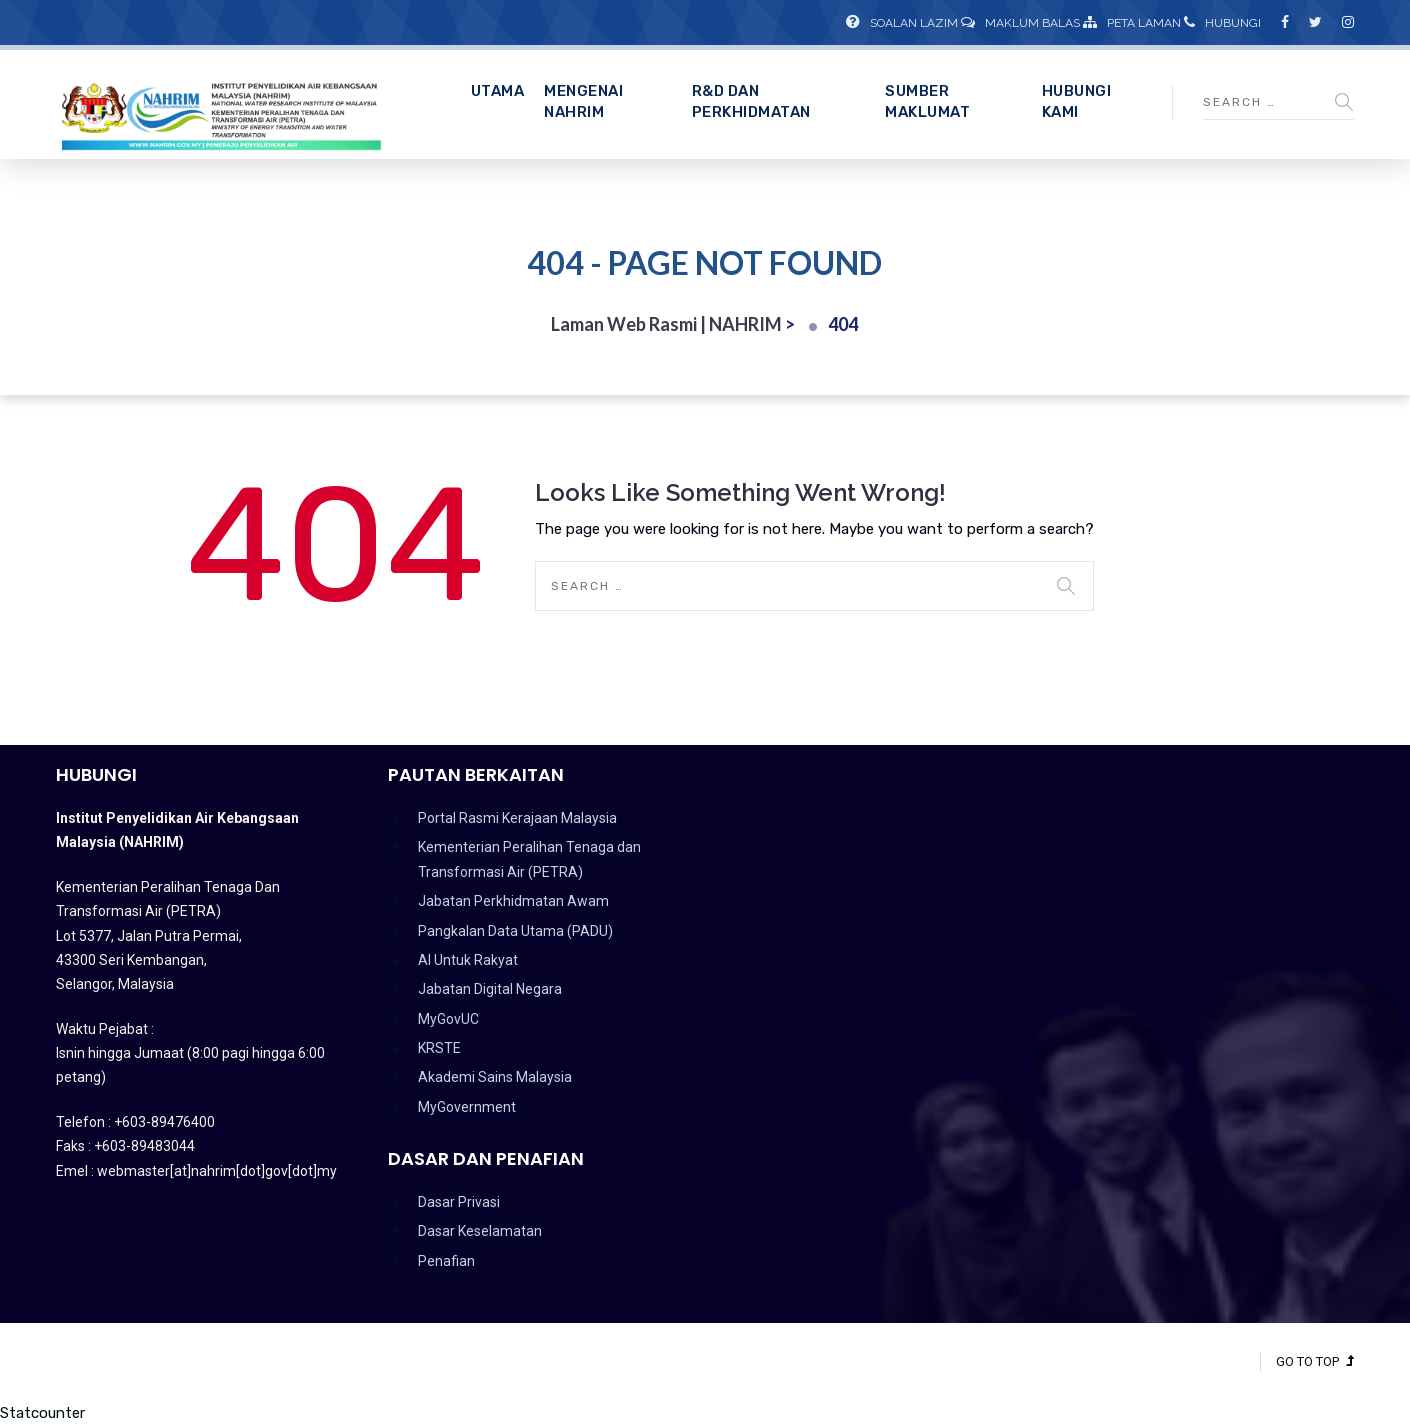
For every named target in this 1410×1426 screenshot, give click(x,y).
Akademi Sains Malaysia (495, 1077)
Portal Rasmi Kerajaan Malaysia (517, 818)
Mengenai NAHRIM (583, 101)
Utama (498, 91)
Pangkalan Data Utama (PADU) (515, 931)
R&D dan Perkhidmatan (751, 101)
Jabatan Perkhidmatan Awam (513, 901)
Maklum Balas (1020, 23)
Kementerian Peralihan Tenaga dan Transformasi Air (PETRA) (529, 859)
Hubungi (1222, 23)
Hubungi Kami (1077, 101)
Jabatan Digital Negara (490, 989)
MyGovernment (467, 1107)
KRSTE (439, 1048)
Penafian (446, 1261)
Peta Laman (1132, 23)
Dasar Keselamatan (480, 1231)
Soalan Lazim (902, 23)
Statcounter (42, 1413)
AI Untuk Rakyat (468, 960)
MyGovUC (448, 1019)
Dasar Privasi (459, 1202)
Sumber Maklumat (927, 101)
